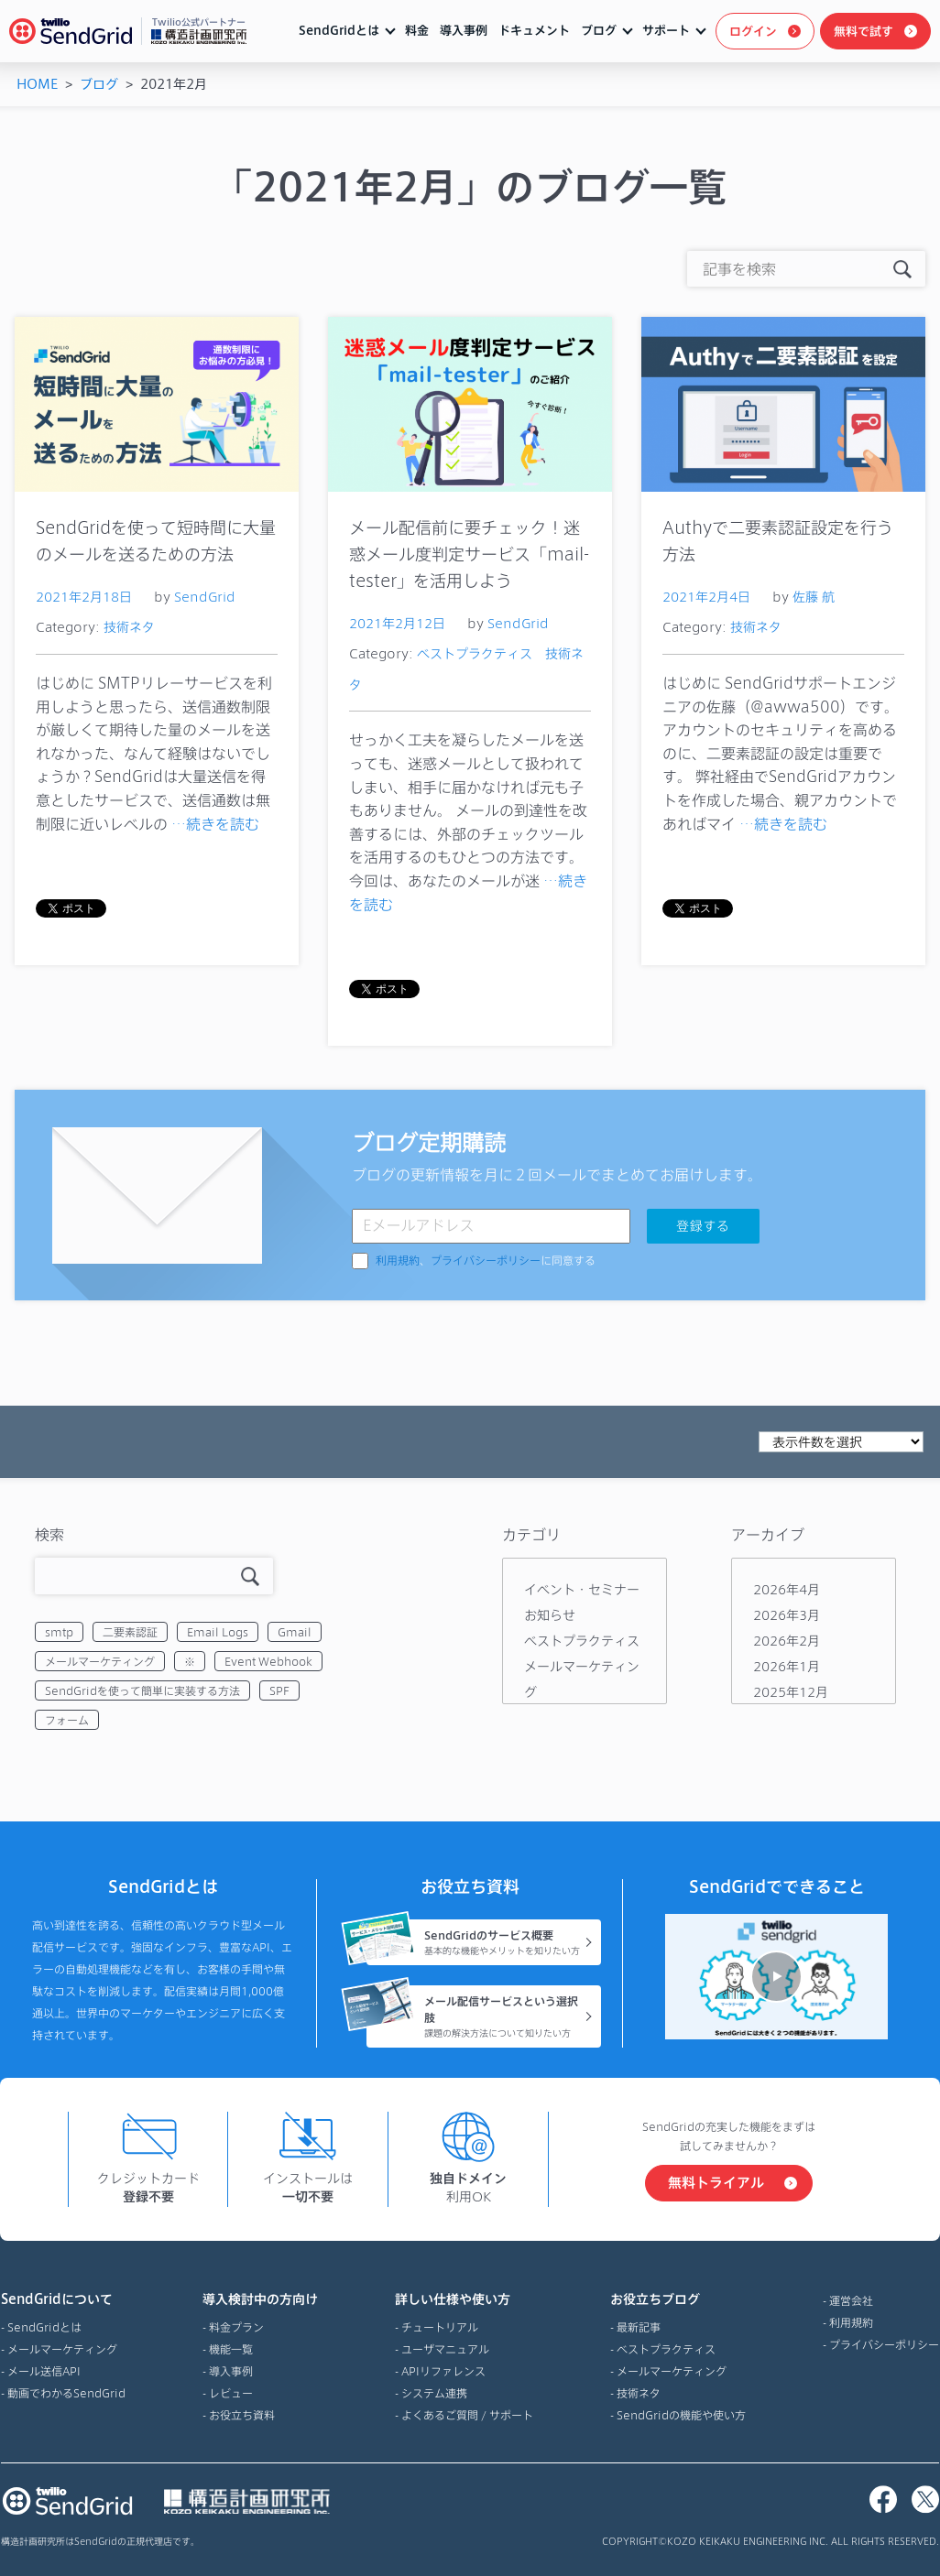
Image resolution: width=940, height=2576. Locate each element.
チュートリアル (439, 2327)
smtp (59, 1632)
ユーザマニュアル (445, 2349)
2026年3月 (786, 1615)
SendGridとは (339, 30)
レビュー (231, 2393)
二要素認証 (130, 1632)
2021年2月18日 (84, 596)
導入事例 (463, 30)
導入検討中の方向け (260, 2299)
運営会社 (851, 2300)
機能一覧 (231, 2349)
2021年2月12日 (397, 623)
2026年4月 (786, 1589)
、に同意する (486, 1261)
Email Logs (217, 1632)
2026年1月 (786, 1666)
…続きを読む (215, 823)
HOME (37, 83)
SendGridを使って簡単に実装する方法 (142, 1690)
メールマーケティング (100, 1661)
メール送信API (44, 2371)
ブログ (599, 30)
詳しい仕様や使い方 (464, 2299)
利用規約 (398, 1261)
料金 (417, 30)
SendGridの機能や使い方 (681, 2415)
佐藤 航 (813, 596)
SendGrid (204, 596)
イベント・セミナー (581, 1589)
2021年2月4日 (706, 596)
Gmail (295, 1632)
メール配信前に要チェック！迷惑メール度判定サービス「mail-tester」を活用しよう (469, 554)
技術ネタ (129, 627)
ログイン (753, 31)
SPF (279, 1690)
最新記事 (639, 2327)
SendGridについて (63, 2299)
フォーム (67, 1719)
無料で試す (863, 31)
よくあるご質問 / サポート (467, 2415)
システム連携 (434, 2393)
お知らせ (549, 1615)
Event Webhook (268, 1661)
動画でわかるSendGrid (66, 2393)
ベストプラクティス (474, 653)
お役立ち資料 (242, 2415)
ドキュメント (534, 30)
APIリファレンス (443, 2371)
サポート (666, 30)
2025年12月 (790, 1692)
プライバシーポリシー (486, 1261)
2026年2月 (786, 1640)
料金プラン (236, 2327)
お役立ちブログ (678, 2299)
